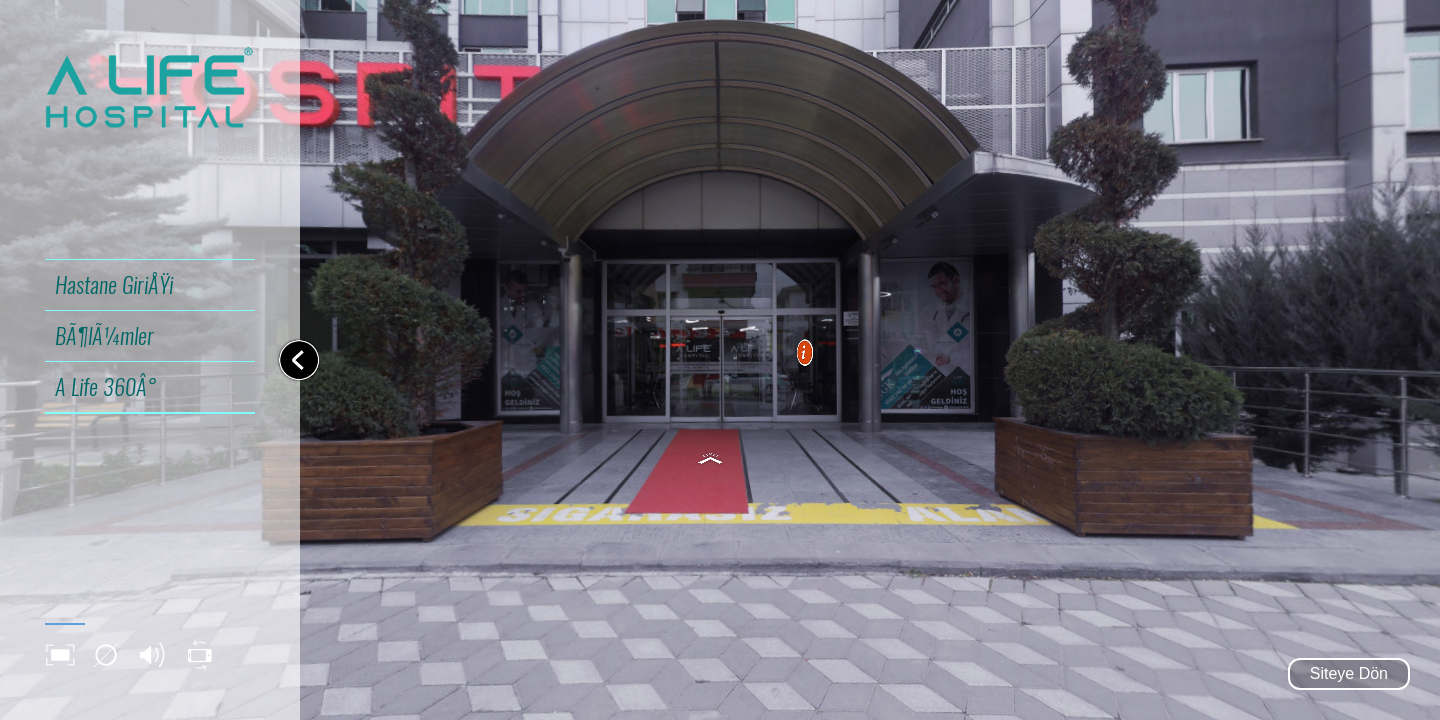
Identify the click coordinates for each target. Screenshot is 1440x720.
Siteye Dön (1349, 673)
